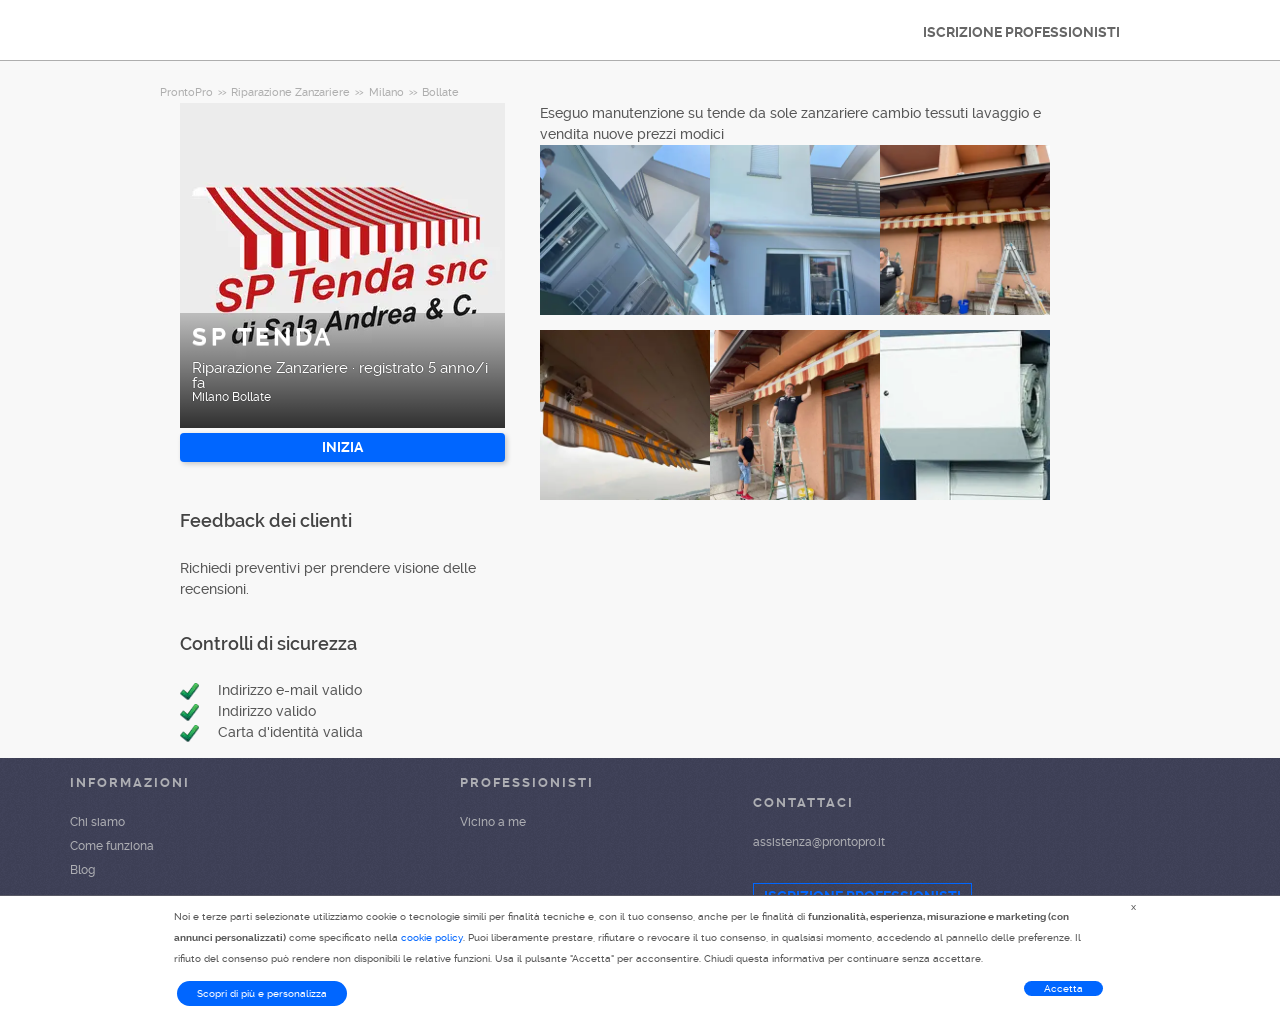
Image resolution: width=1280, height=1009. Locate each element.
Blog (82, 870)
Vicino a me (493, 822)
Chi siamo (97, 822)
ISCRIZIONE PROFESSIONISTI (1021, 32)
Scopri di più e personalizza (262, 993)
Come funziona (112, 846)
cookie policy (432, 937)
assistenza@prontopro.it (819, 842)
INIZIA (342, 447)
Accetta (1063, 988)
